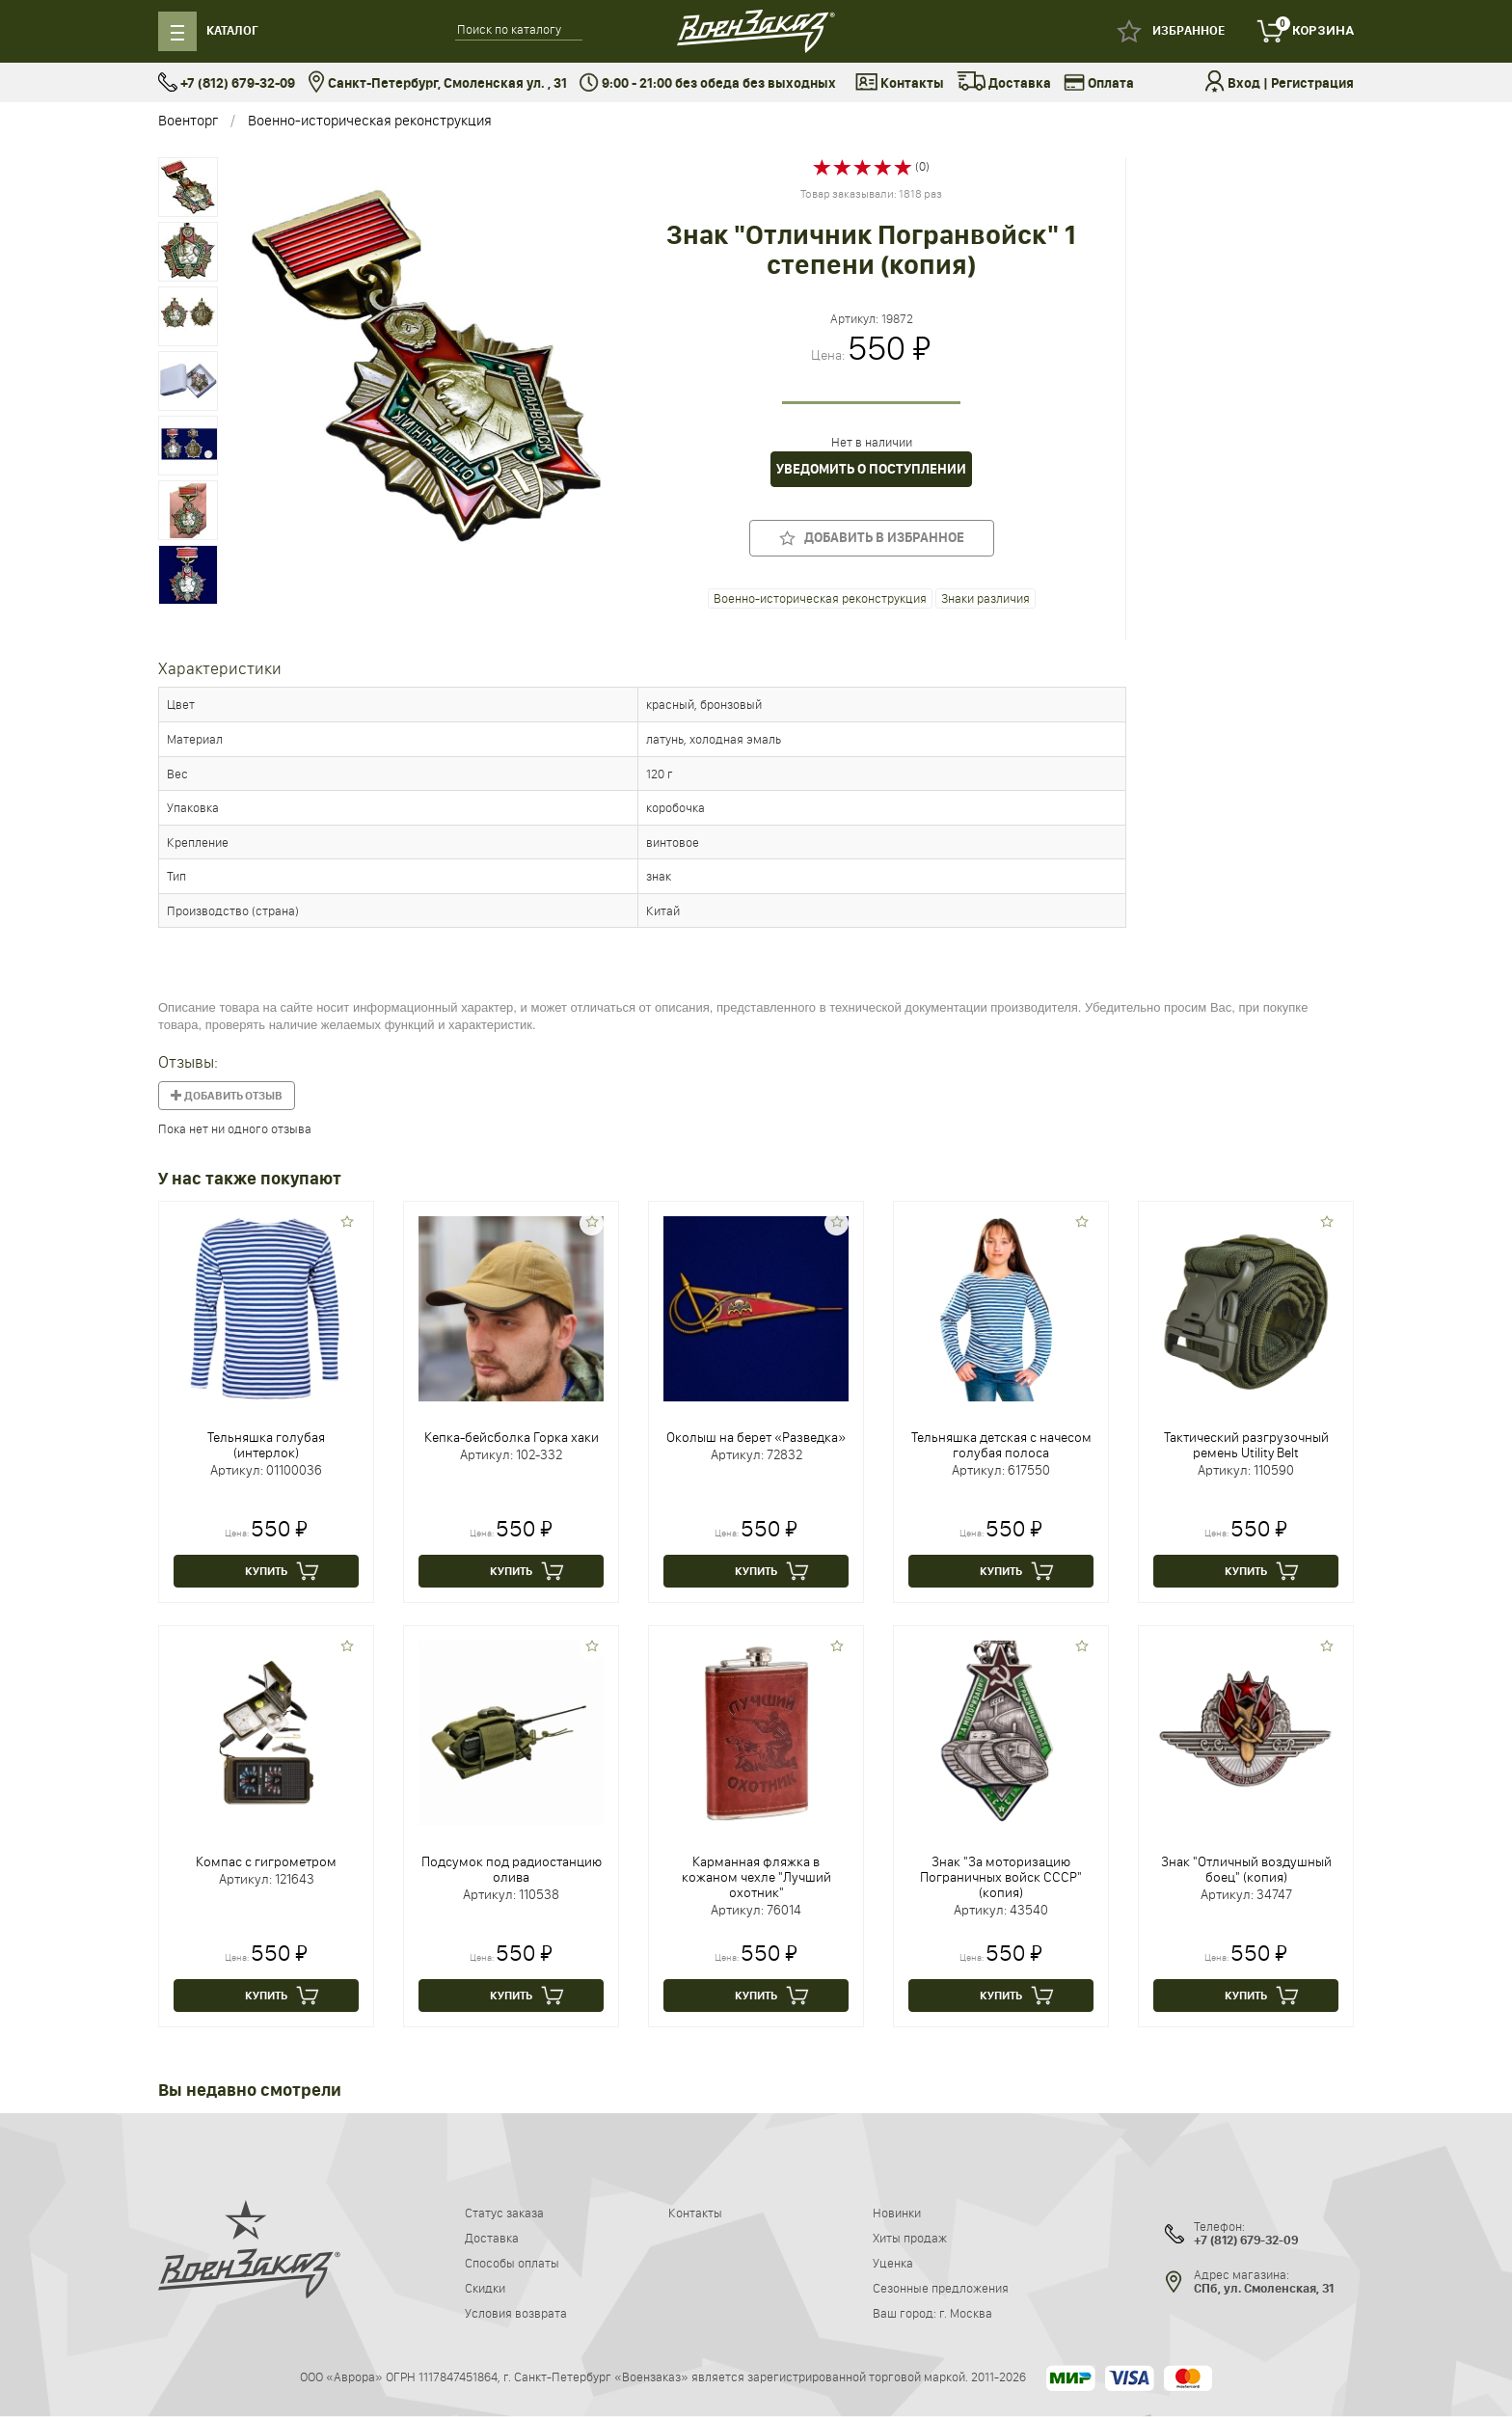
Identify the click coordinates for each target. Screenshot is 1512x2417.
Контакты (899, 84)
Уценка (893, 2262)
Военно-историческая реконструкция (370, 120)
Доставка (1004, 84)
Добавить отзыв (227, 1095)
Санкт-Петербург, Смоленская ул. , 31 (437, 83)
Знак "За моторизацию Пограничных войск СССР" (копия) (1001, 1877)
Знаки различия (985, 598)
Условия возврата (516, 2313)
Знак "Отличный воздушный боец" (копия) (1246, 1869)
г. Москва (965, 2313)
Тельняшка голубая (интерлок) (266, 1444)
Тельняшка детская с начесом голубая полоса (1001, 1444)
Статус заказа (504, 2212)
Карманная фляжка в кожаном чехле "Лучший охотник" (756, 1877)
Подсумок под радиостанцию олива (511, 1869)
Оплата (1099, 84)
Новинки (897, 2212)
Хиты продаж (910, 2237)
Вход (1244, 83)
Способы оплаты (512, 2262)
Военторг (188, 120)
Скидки (485, 2287)
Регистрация (1312, 83)
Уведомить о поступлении (871, 469)
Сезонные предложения (941, 2287)
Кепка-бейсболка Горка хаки (511, 1437)
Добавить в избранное (871, 538)
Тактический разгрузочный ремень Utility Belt (1246, 1444)
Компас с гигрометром (266, 1861)
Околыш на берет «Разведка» (756, 1437)
